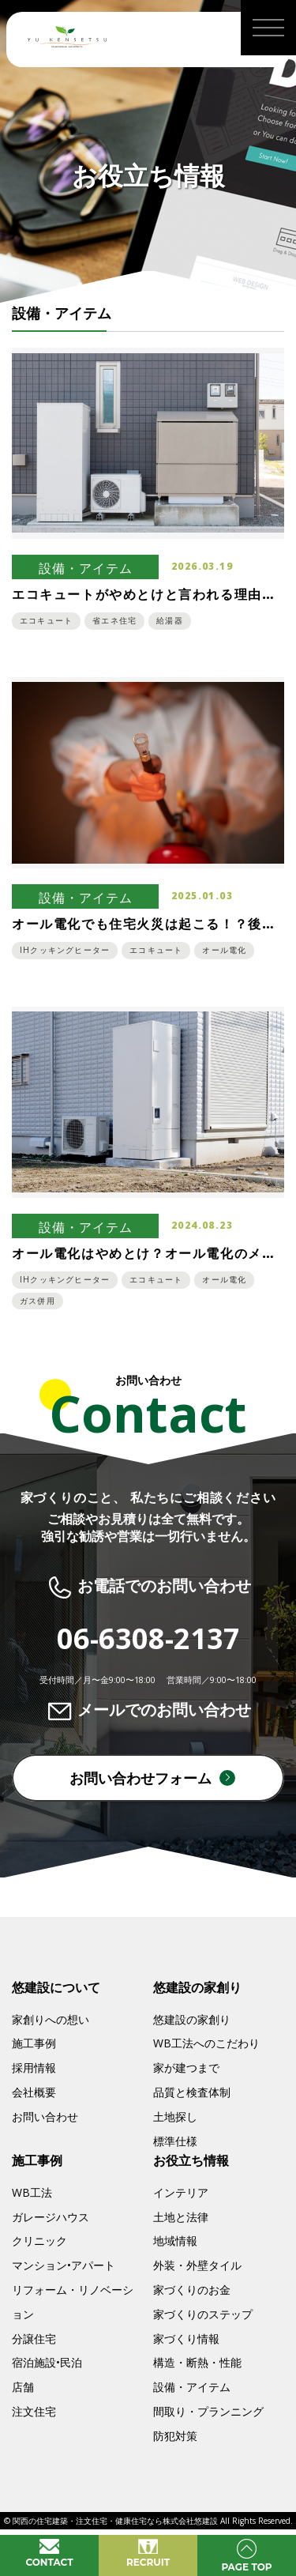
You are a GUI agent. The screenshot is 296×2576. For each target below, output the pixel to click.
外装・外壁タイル (197, 2265)
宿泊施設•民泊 (47, 2362)
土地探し (175, 2116)
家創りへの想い (50, 2019)
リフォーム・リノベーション (72, 2302)
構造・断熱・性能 (197, 2362)
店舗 (23, 2386)
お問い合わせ (45, 2116)
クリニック (39, 2240)
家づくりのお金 (191, 2289)
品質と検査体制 (191, 2092)
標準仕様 (175, 2141)
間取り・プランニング (208, 2411)
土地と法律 (180, 2216)
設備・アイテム (191, 2386)
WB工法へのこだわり (206, 2043)
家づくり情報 (186, 2338)
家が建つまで (186, 2067)
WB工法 (32, 2192)
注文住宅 (34, 2411)
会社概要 (34, 2092)
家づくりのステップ (203, 2314)
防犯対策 (175, 2435)
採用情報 (34, 2067)
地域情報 (175, 2240)
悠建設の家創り (191, 2019)
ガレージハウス (50, 2216)
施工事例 (34, 2043)
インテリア (180, 2192)
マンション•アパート (63, 2265)
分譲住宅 (34, 2338)
